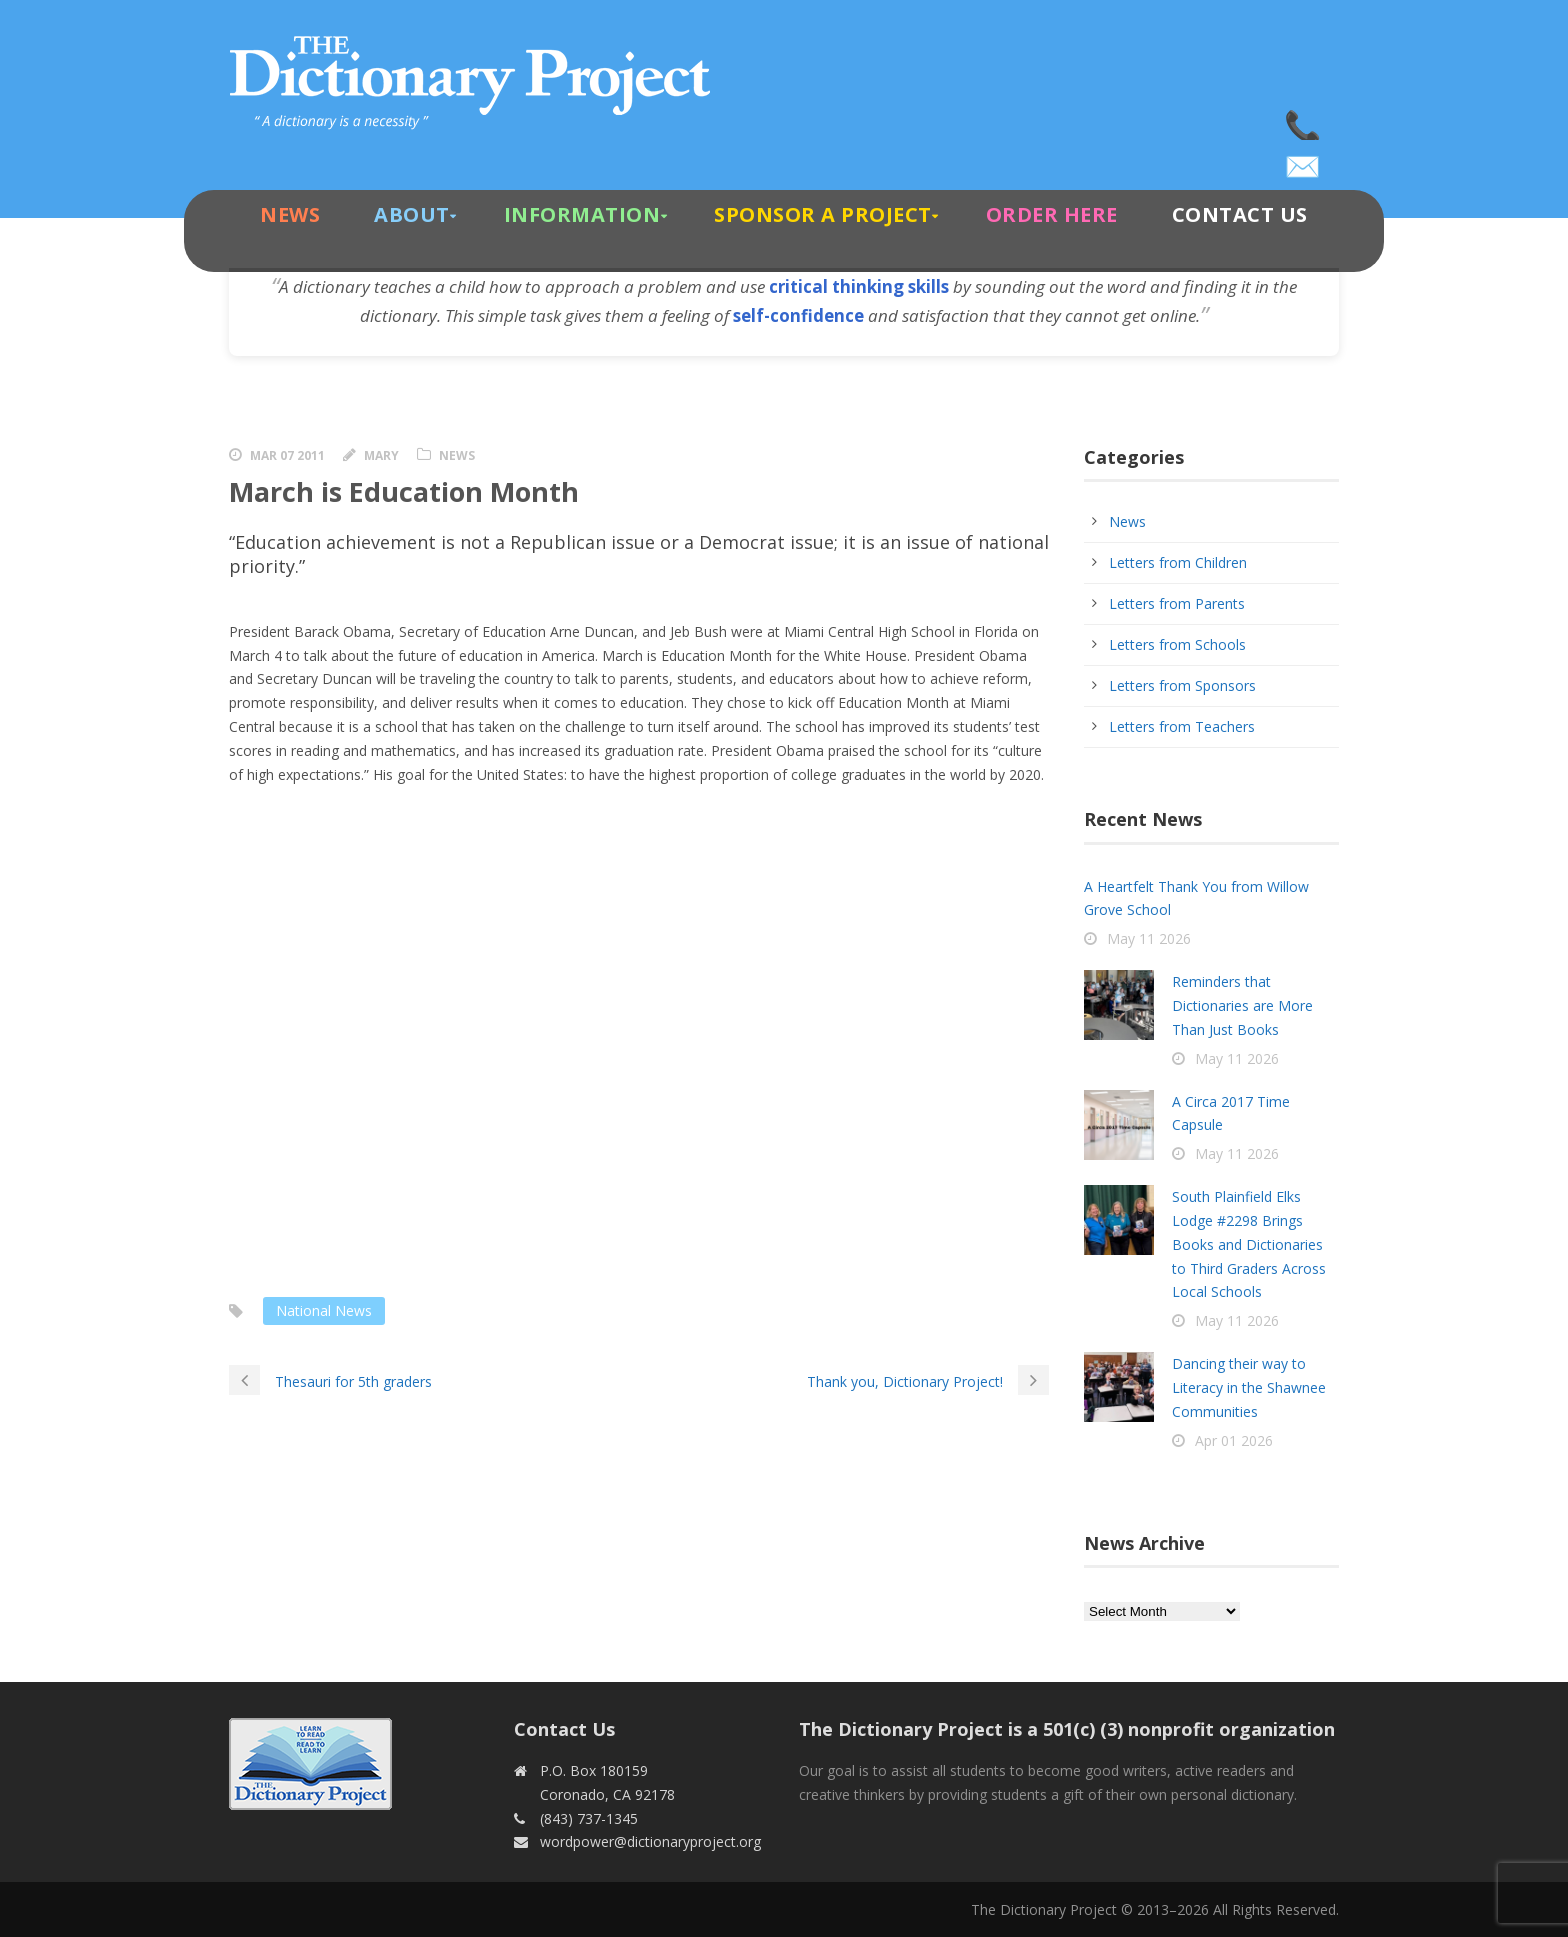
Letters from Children (1178, 562)
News (290, 214)
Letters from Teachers (1182, 726)
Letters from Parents (1177, 603)
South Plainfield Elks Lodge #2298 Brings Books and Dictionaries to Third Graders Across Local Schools (1249, 1244)
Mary (381, 455)
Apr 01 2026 (1234, 1440)
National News (324, 1310)
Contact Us (1240, 214)
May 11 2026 (1149, 938)
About (412, 214)
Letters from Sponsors (1182, 685)
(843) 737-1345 (1304, 120)
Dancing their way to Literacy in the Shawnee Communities (1249, 1387)
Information (582, 214)
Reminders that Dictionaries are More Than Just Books (1242, 1005)
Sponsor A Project (823, 214)
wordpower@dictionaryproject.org (1304, 160)
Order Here (1052, 214)
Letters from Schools (1177, 644)
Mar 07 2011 (287, 455)
